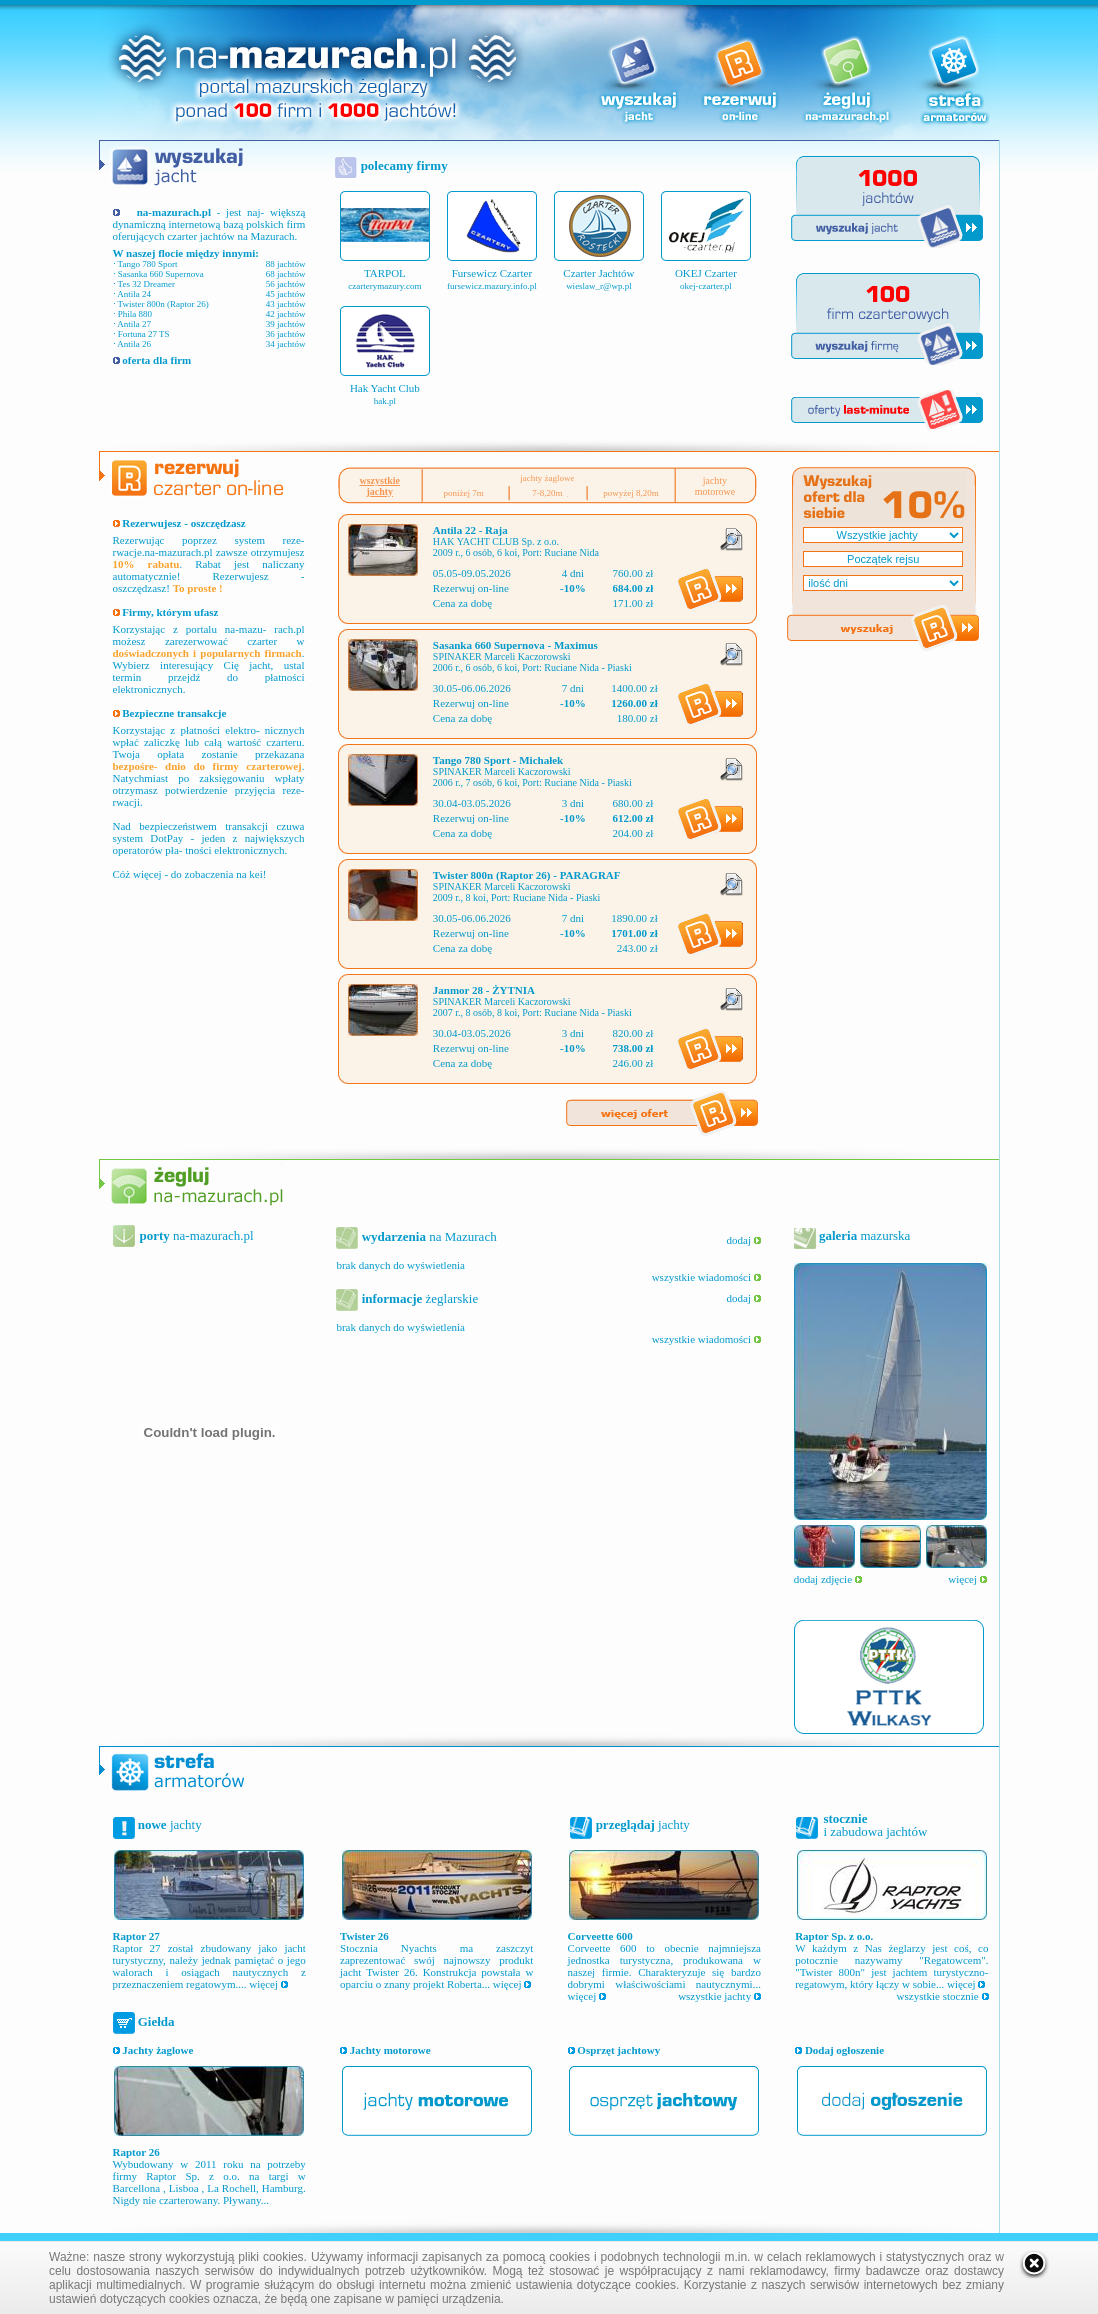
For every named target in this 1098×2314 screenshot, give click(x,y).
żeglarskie (418, 1298)
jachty (168, 1824)
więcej (967, 1579)
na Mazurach (427, 1236)
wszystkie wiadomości (706, 1277)
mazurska (863, 1235)
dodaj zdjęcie (828, 1579)
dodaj (744, 1240)
